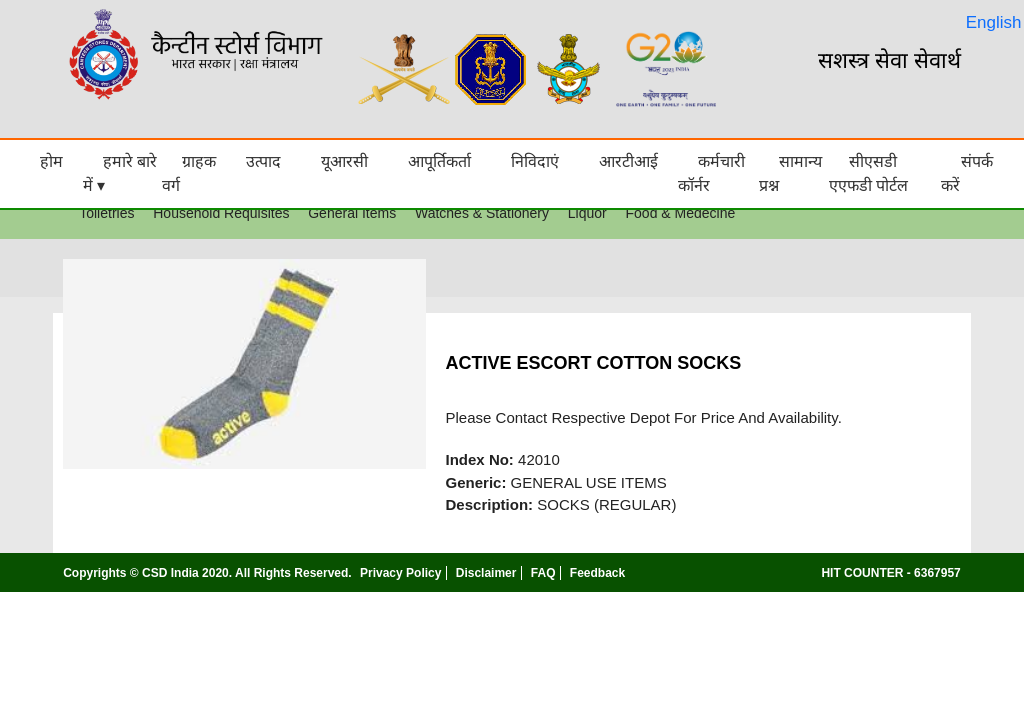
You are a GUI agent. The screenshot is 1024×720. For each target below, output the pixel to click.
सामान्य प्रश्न (790, 173)
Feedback (597, 573)
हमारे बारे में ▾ (120, 173)
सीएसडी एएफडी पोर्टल (868, 173)
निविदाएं (535, 161)
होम (51, 161)
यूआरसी (344, 161)
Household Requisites (221, 213)
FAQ (543, 573)
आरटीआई (628, 161)
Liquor (587, 213)
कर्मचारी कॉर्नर (711, 173)
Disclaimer (486, 573)
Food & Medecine (681, 213)
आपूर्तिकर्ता (439, 161)
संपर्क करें (967, 173)
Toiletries (106, 213)
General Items (352, 213)
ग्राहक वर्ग (189, 173)
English (994, 22)
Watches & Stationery (482, 213)
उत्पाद (263, 161)
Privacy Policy (400, 573)
